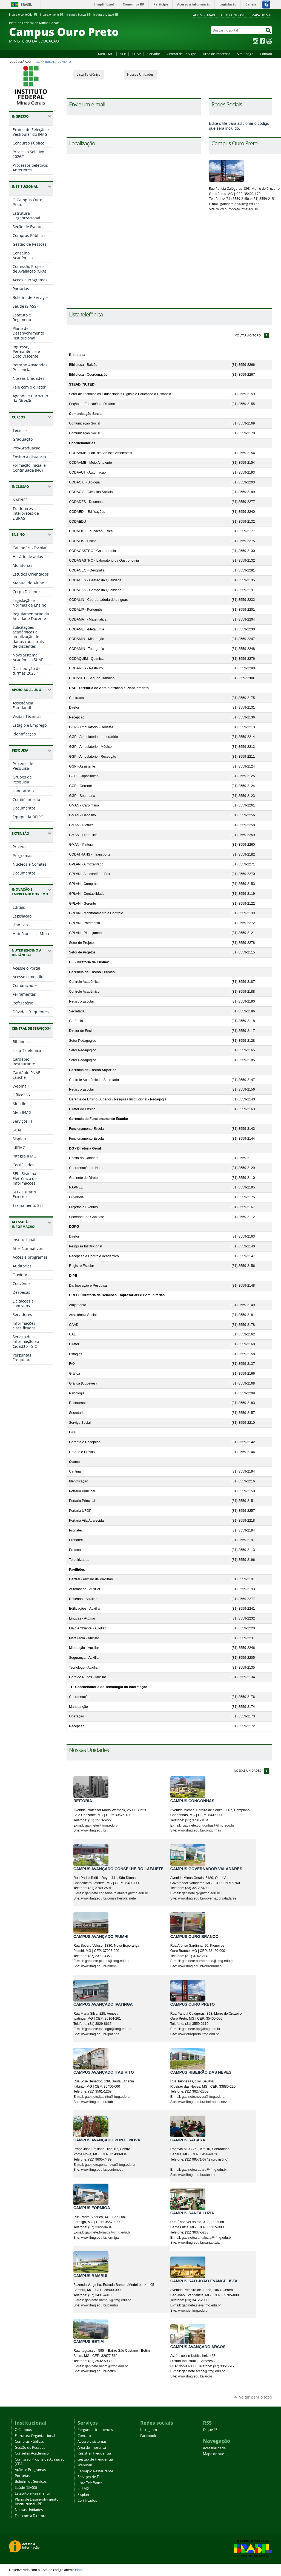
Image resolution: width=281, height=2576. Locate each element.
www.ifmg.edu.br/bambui (100, 2305)
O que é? (210, 2429)
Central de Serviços (181, 54)
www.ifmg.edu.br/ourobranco (200, 1966)
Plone (79, 2569)
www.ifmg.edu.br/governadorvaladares (207, 1898)
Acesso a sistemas (92, 2441)
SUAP (136, 54)
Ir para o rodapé (106, 14)
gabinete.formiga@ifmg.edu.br (108, 2232)
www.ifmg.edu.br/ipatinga (100, 2034)
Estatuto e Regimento (32, 2493)
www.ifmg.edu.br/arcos (195, 2376)
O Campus (23, 2429)
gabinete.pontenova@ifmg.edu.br (110, 2165)
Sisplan (83, 2494)
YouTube (269, 41)
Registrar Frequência (94, 2453)
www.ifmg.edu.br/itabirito (99, 2102)
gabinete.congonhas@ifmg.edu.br (208, 1825)
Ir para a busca (78, 14)
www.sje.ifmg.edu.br (193, 2310)
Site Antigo (245, 54)
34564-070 (208, 2154)
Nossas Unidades (140, 74)
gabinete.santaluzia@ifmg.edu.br (207, 2238)
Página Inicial (45, 62)
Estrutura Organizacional (35, 2435)
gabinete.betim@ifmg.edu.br (106, 2366)
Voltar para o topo (255, 2397)
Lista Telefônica (89, 74)
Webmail (85, 2465)
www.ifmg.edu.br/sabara (196, 2175)
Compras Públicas (29, 2441)
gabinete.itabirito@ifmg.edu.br (108, 2097)
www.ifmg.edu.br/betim (98, 2371)
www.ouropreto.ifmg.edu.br (237, 209)
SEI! (123, 54)
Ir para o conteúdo (23, 14)
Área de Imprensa (216, 54)
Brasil (26, 4)
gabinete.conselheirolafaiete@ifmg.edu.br (116, 1893)
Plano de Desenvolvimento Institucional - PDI (37, 2501)
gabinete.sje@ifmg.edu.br (201, 2305)
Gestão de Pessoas (30, 2447)
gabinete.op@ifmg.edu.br (239, 204)
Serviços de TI (89, 2477)
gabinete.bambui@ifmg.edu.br (108, 2300)
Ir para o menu (51, 14)
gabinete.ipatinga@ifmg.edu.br (108, 2029)
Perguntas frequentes (95, 2429)
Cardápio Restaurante (95, 2471)
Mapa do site (261, 15)
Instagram (255, 41)
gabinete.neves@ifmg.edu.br (204, 2097)
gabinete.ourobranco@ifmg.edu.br (208, 1961)
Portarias (22, 2475)
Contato (266, 54)
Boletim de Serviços (31, 2481)
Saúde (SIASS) (26, 2487)
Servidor (153, 54)
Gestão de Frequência (95, 2459)
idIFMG (83, 2488)
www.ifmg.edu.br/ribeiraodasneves (204, 2102)
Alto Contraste (233, 15)
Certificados (87, 2500)
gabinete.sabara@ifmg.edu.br (204, 2170)
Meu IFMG (106, 54)
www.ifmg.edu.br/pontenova (102, 2170)
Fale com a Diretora (30, 2515)
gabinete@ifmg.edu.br (102, 1825)
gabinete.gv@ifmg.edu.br (201, 1893)
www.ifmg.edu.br (93, 1830)
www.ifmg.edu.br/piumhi (99, 1966)
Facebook (262, 41)
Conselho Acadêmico (32, 2453)
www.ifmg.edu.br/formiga (100, 2238)
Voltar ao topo (248, 335)
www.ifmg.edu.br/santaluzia (199, 2242)
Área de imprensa (92, 2447)
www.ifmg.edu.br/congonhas (199, 1830)
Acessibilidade (204, 15)
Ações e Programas (30, 2469)
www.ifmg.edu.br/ (108, 1898)
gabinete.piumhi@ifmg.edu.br (107, 1961)
